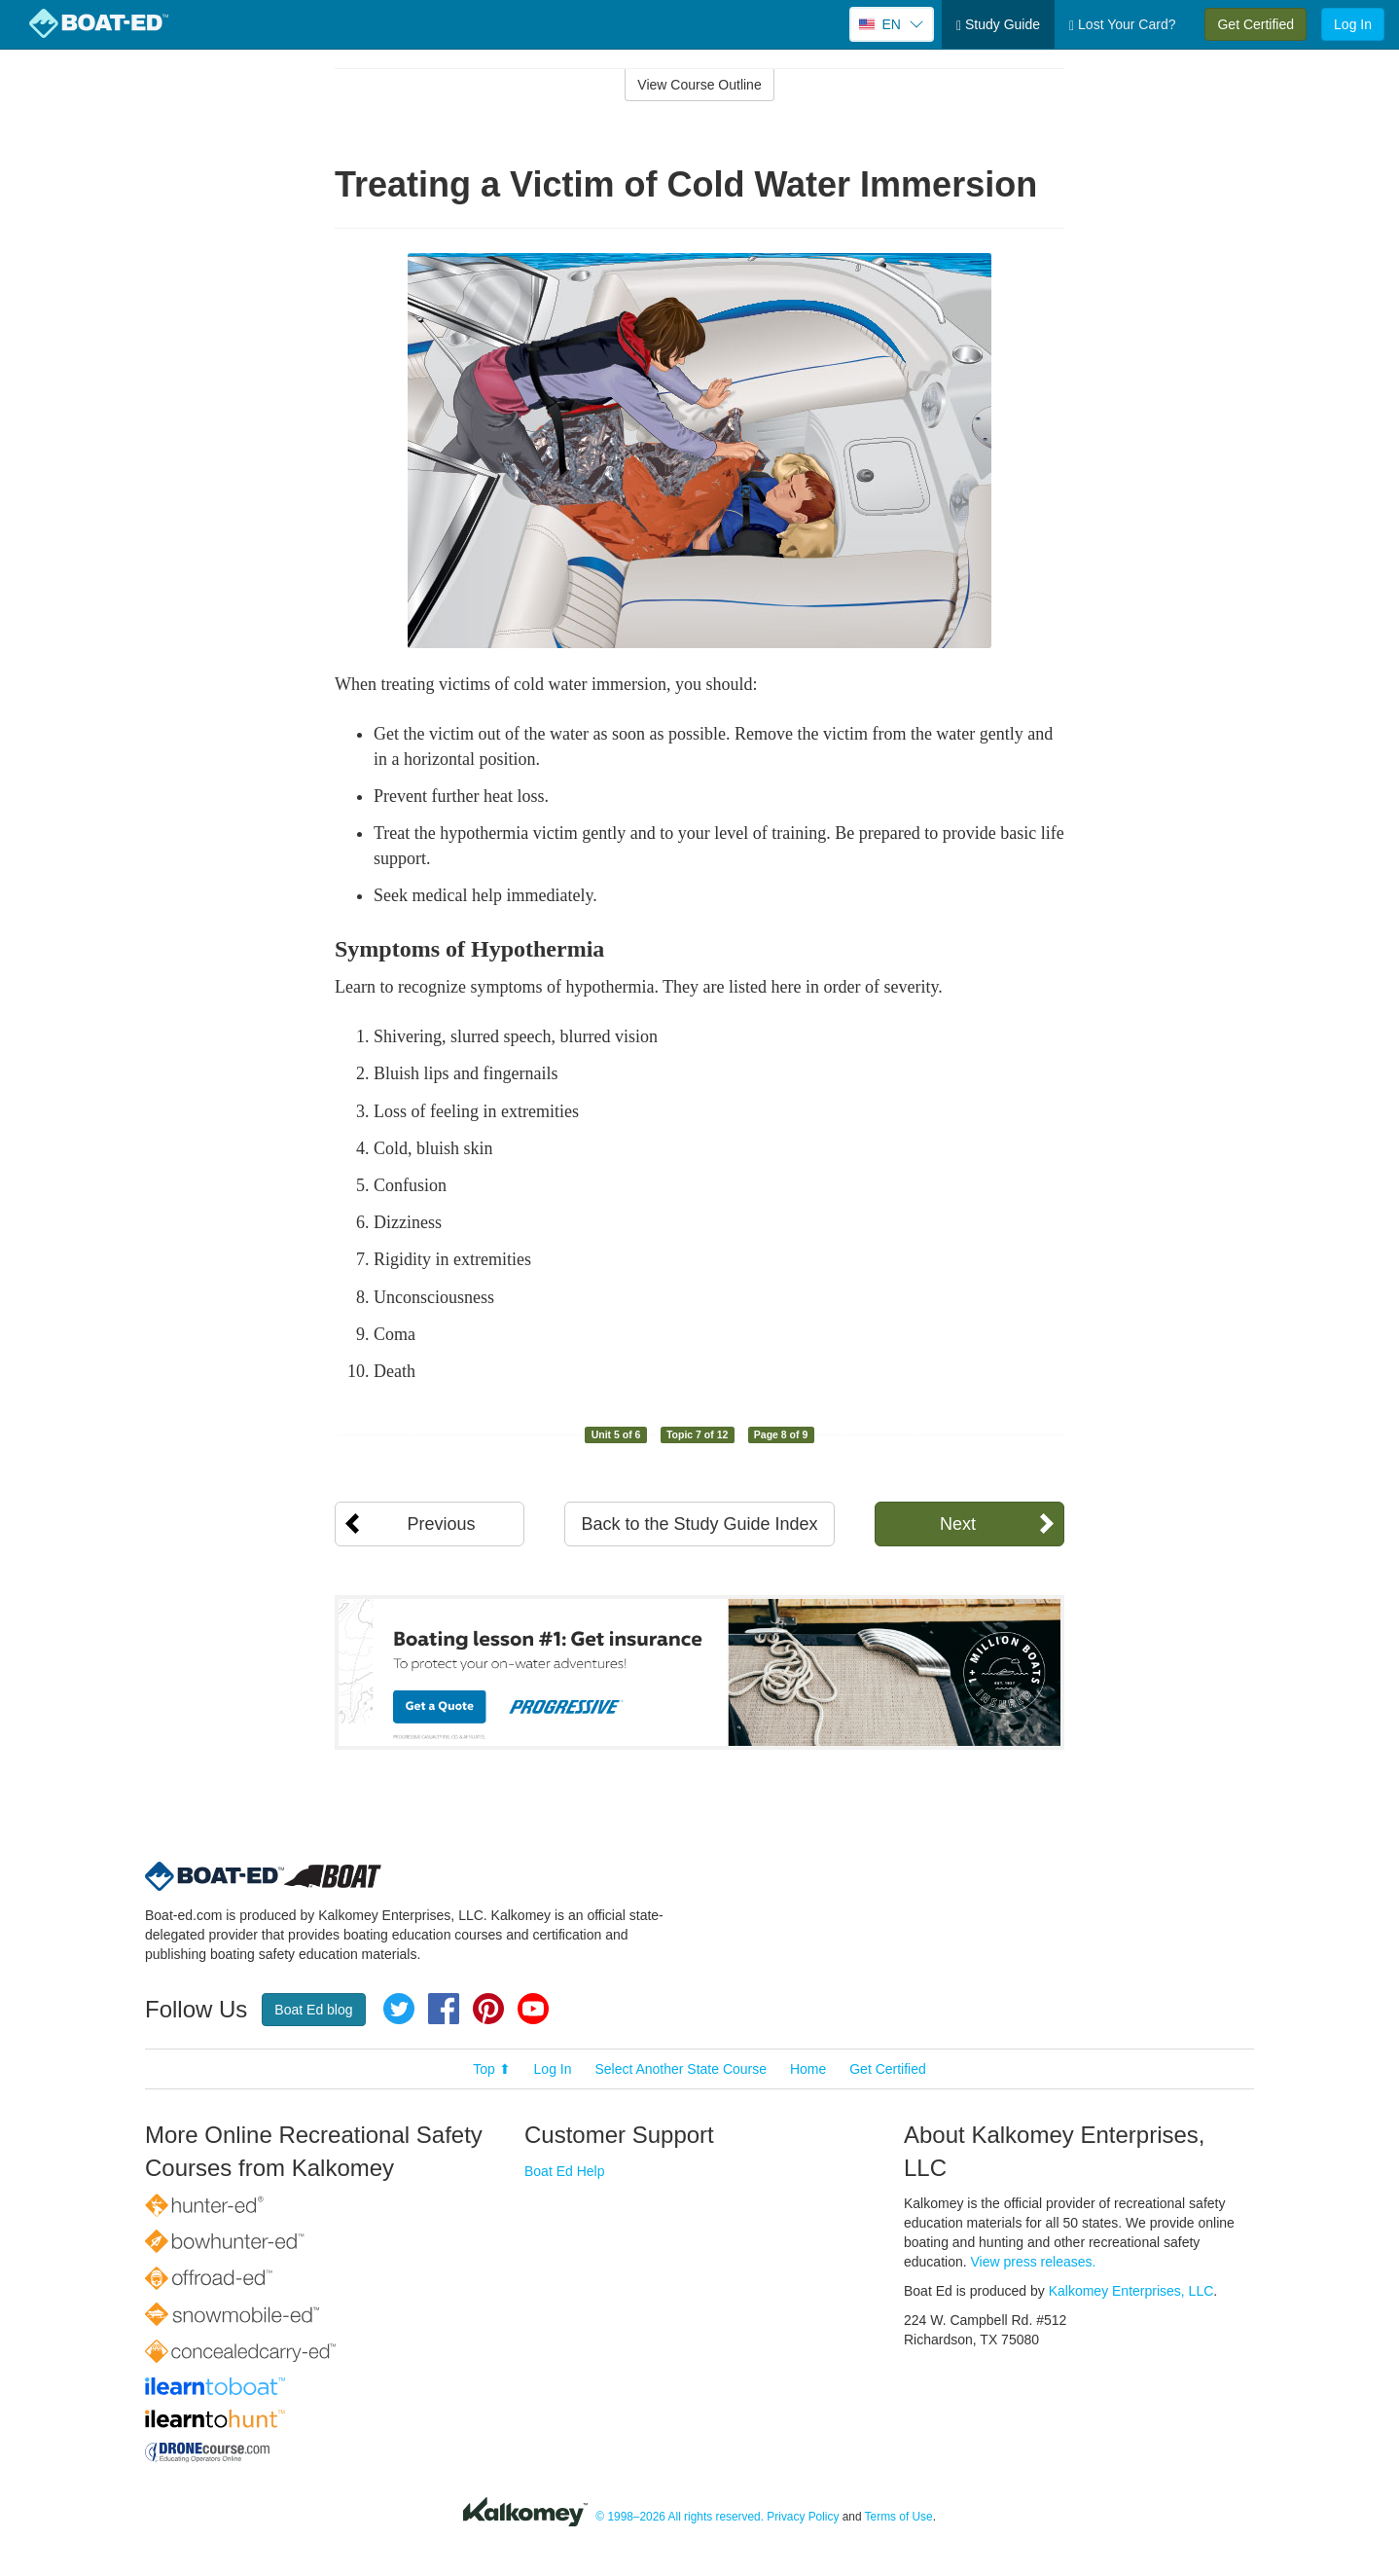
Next (958, 1524)
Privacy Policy (803, 2516)
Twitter (398, 2008)
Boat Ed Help (564, 2171)
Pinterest (488, 2008)
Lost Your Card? (1122, 25)
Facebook (443, 2008)
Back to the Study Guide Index (699, 1524)
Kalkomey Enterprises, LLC (1131, 2291)
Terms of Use (899, 2516)
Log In (1353, 24)
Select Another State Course (680, 2069)
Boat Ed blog (313, 2009)
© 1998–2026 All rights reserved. (679, 2516)
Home (808, 2069)
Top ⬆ (491, 2069)
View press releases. (1033, 2261)
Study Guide (998, 25)
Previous (441, 1524)
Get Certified (1255, 24)
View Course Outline (699, 84)
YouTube (533, 2008)
